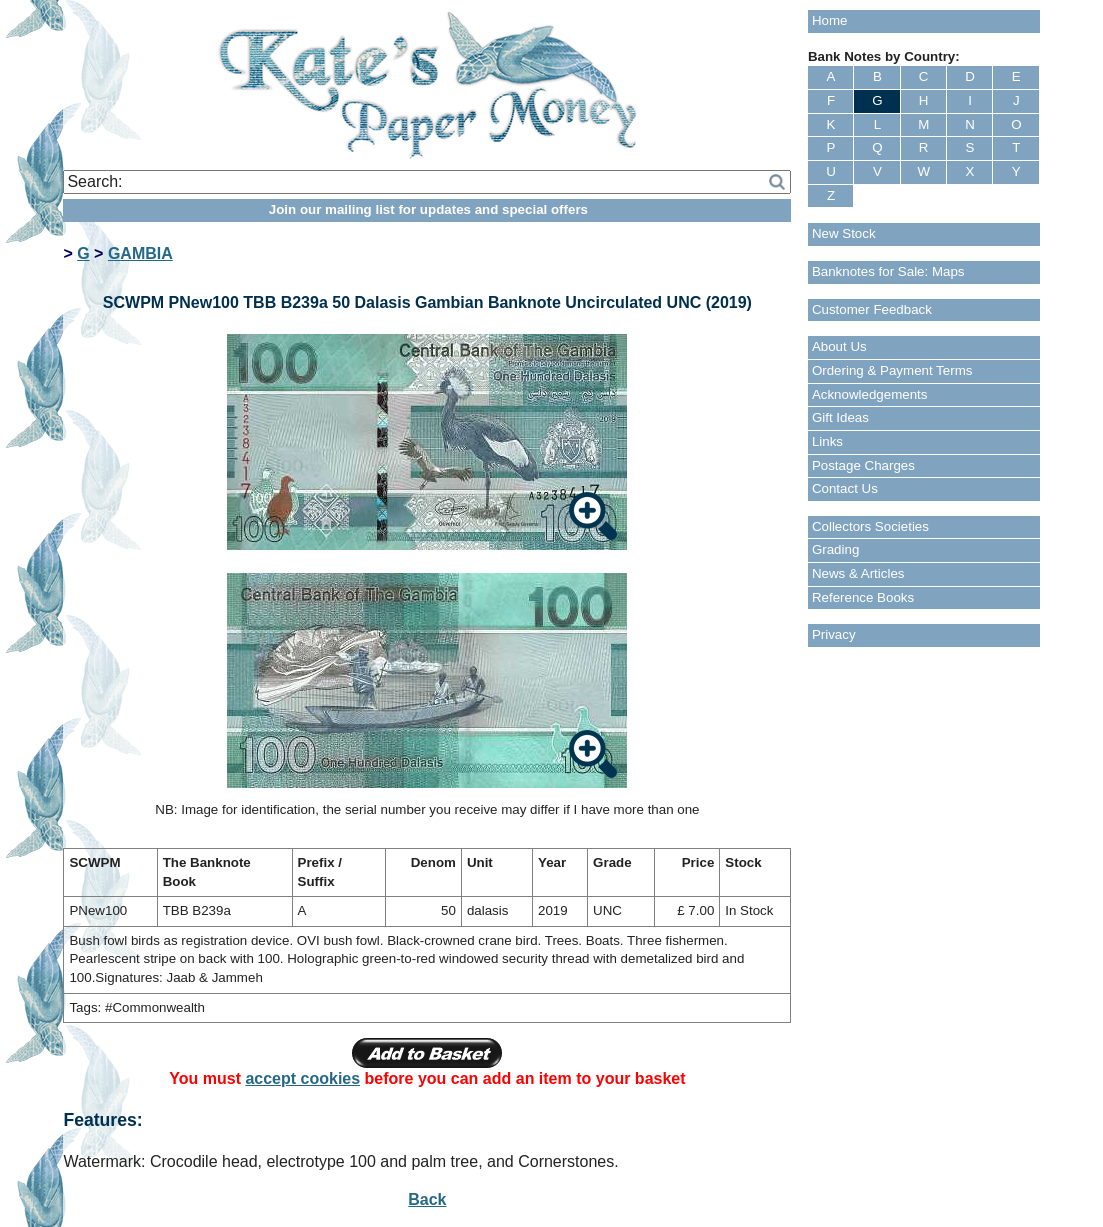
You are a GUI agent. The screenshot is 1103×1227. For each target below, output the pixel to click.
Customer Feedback (872, 309)
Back (427, 1199)
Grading (835, 549)
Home (830, 20)
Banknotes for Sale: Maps (888, 271)
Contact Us (845, 488)
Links (827, 441)
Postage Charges (863, 465)
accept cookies (302, 1078)
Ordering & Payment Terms (892, 370)
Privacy (834, 634)
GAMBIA (140, 253)
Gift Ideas (840, 417)
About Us (839, 346)
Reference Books (863, 597)
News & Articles (858, 573)
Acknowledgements (870, 394)
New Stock (844, 233)
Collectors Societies (870, 526)
